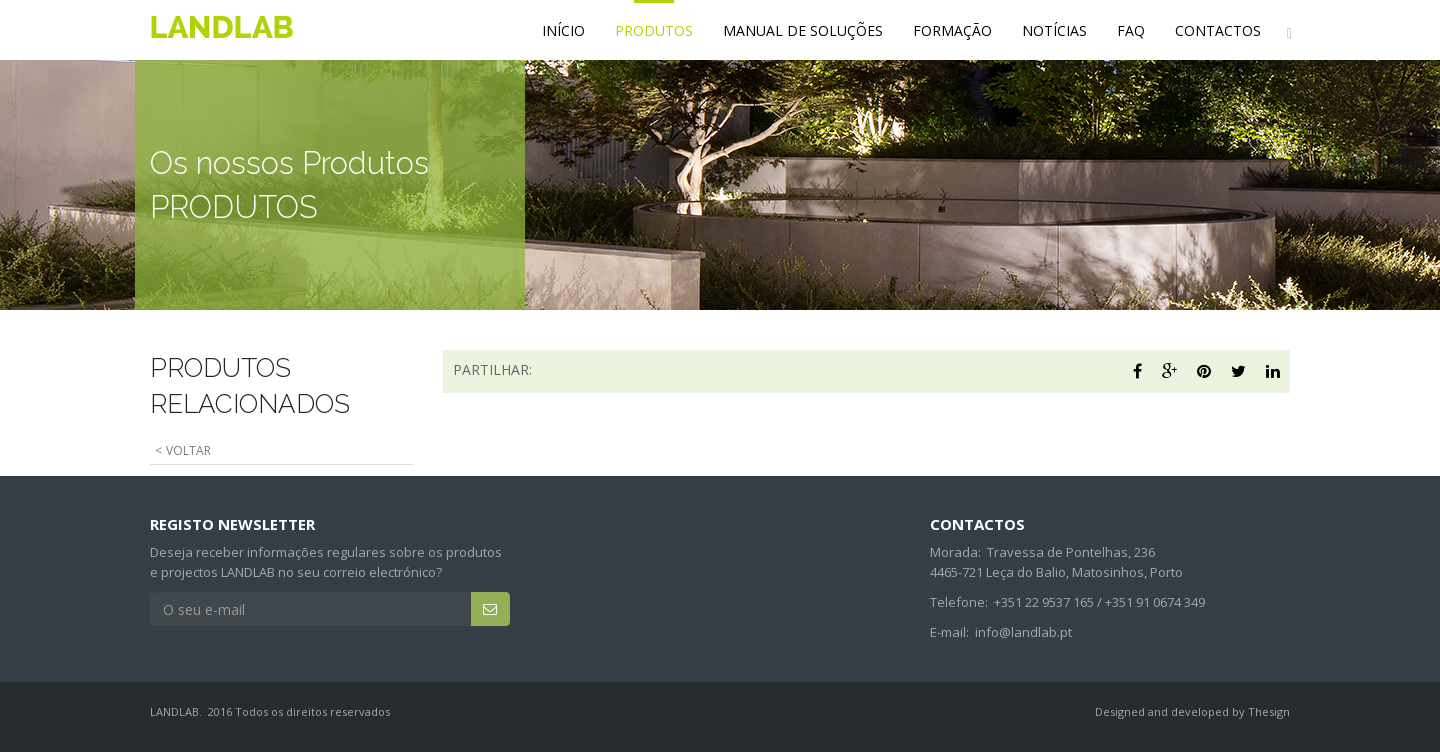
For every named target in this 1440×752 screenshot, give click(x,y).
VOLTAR (188, 450)
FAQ (1131, 30)
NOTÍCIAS (1054, 30)
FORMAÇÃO (952, 30)
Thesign (1269, 711)
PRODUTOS (654, 30)
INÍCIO (563, 30)
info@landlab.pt (1023, 632)
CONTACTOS (1218, 30)
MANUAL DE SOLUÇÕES (803, 30)
